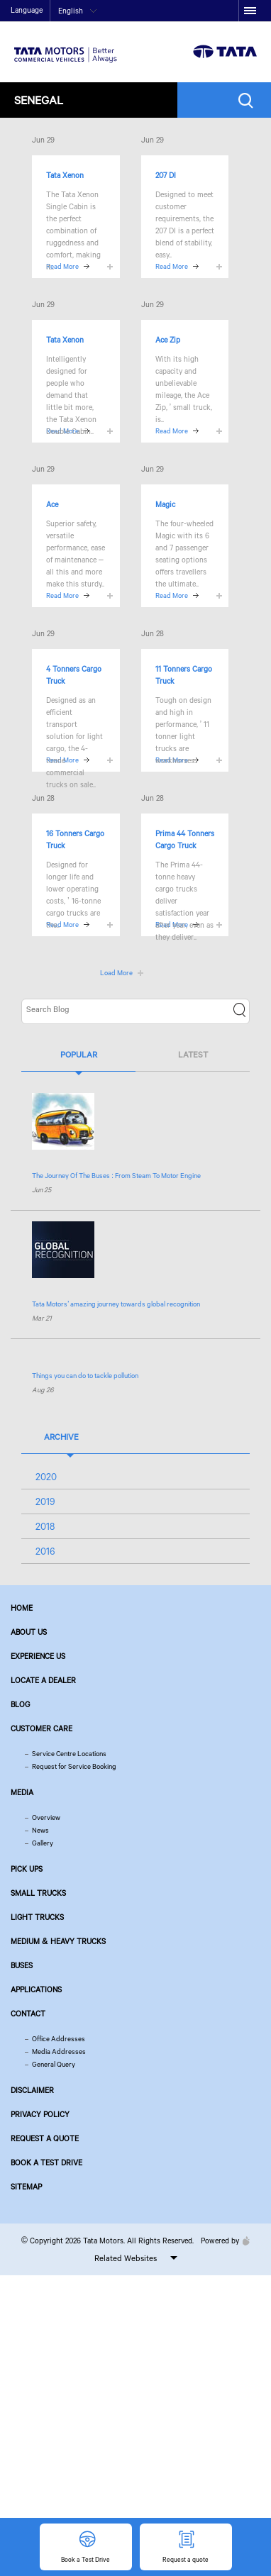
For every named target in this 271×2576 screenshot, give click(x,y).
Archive (61, 1436)
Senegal (38, 99)
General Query (53, 2064)
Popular (78, 1054)
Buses (22, 1965)
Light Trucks (37, 1917)
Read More (171, 266)
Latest (193, 1054)
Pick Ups (27, 1869)
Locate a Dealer (43, 1680)
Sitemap (26, 2187)
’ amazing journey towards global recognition (116, 1304)
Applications (36, 1989)
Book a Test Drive (46, 2162)
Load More (116, 972)
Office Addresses (58, 2038)
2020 (46, 1476)
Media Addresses (59, 2051)
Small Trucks (38, 1893)
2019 (45, 1501)
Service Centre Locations (69, 1753)
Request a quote (45, 2138)
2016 (45, 1551)
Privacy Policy (40, 2114)
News (40, 1830)
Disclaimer (32, 2090)
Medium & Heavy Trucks (58, 1941)
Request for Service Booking (74, 1766)
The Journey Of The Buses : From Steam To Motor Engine (116, 1175)
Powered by (222, 2240)
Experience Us (38, 1656)
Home (22, 1608)
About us (29, 1632)
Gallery (42, 1843)
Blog (20, 1704)
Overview (46, 1817)
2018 (45, 1526)
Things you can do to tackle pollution (85, 1375)
